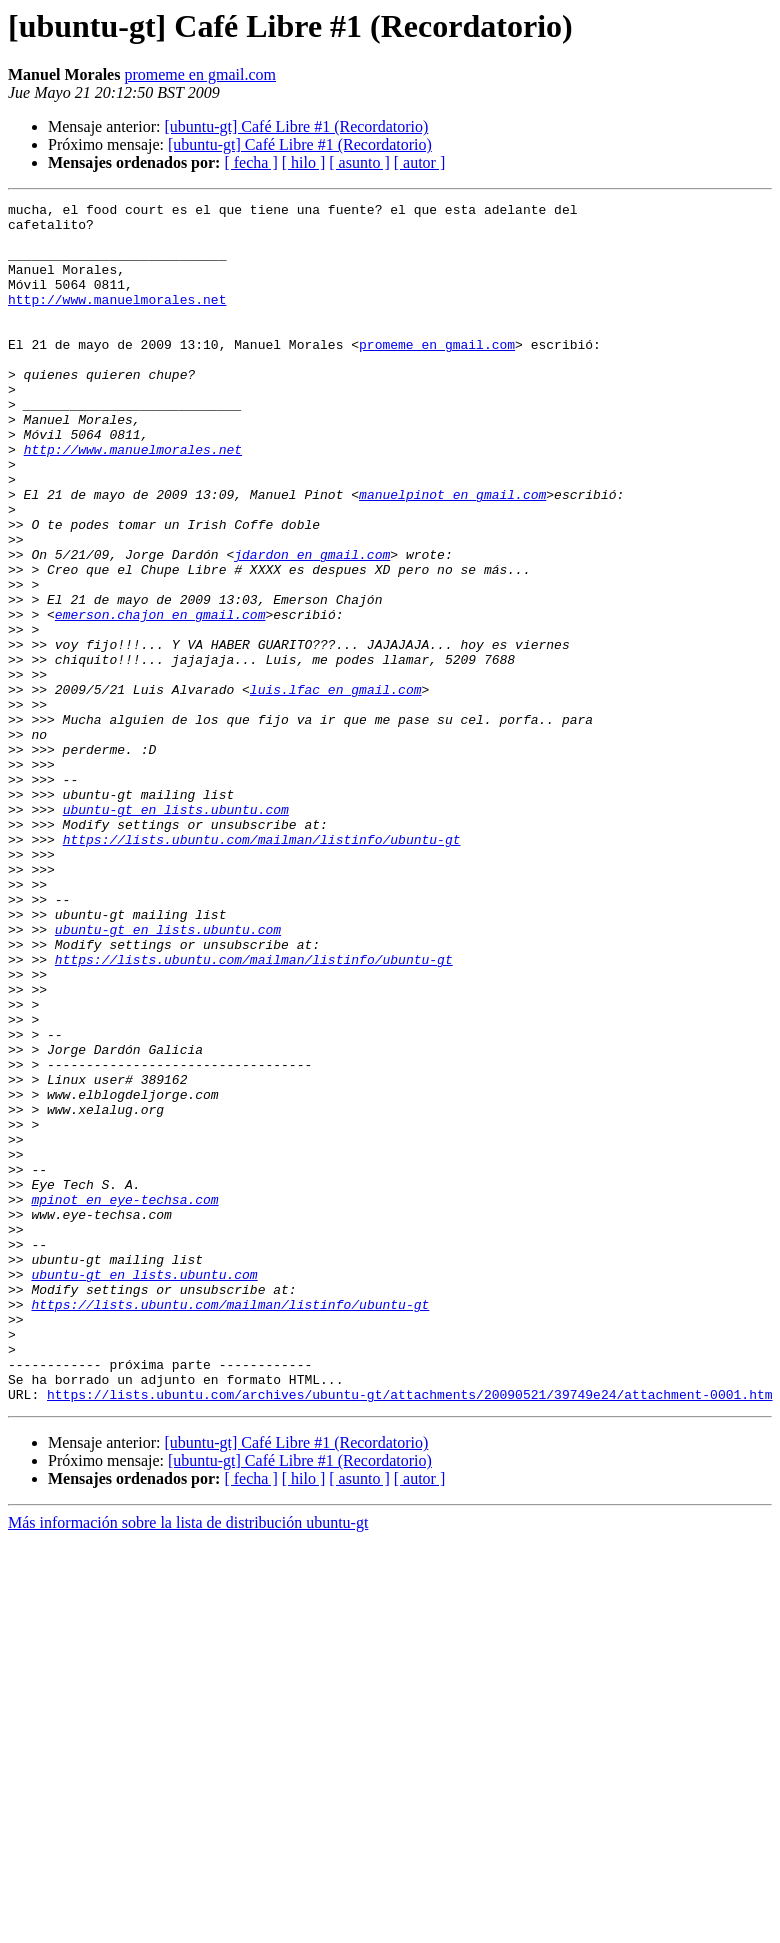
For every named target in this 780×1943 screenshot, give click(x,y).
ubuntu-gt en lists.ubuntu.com (176, 932)
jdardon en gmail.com (312, 626)
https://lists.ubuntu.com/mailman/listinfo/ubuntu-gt (262, 968)
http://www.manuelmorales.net (117, 320)
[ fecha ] (250, 162)
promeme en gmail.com (200, 74)
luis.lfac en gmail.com (336, 788)
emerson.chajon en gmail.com (160, 698)
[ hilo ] (304, 162)
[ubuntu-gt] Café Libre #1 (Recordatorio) (296, 126)
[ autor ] (420, 162)
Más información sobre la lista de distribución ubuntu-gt (188, 1762)
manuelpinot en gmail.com (452, 554)
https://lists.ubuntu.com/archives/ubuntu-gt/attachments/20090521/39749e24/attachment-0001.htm (409, 1634)
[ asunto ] (359, 162)
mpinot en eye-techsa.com (124, 1400)
